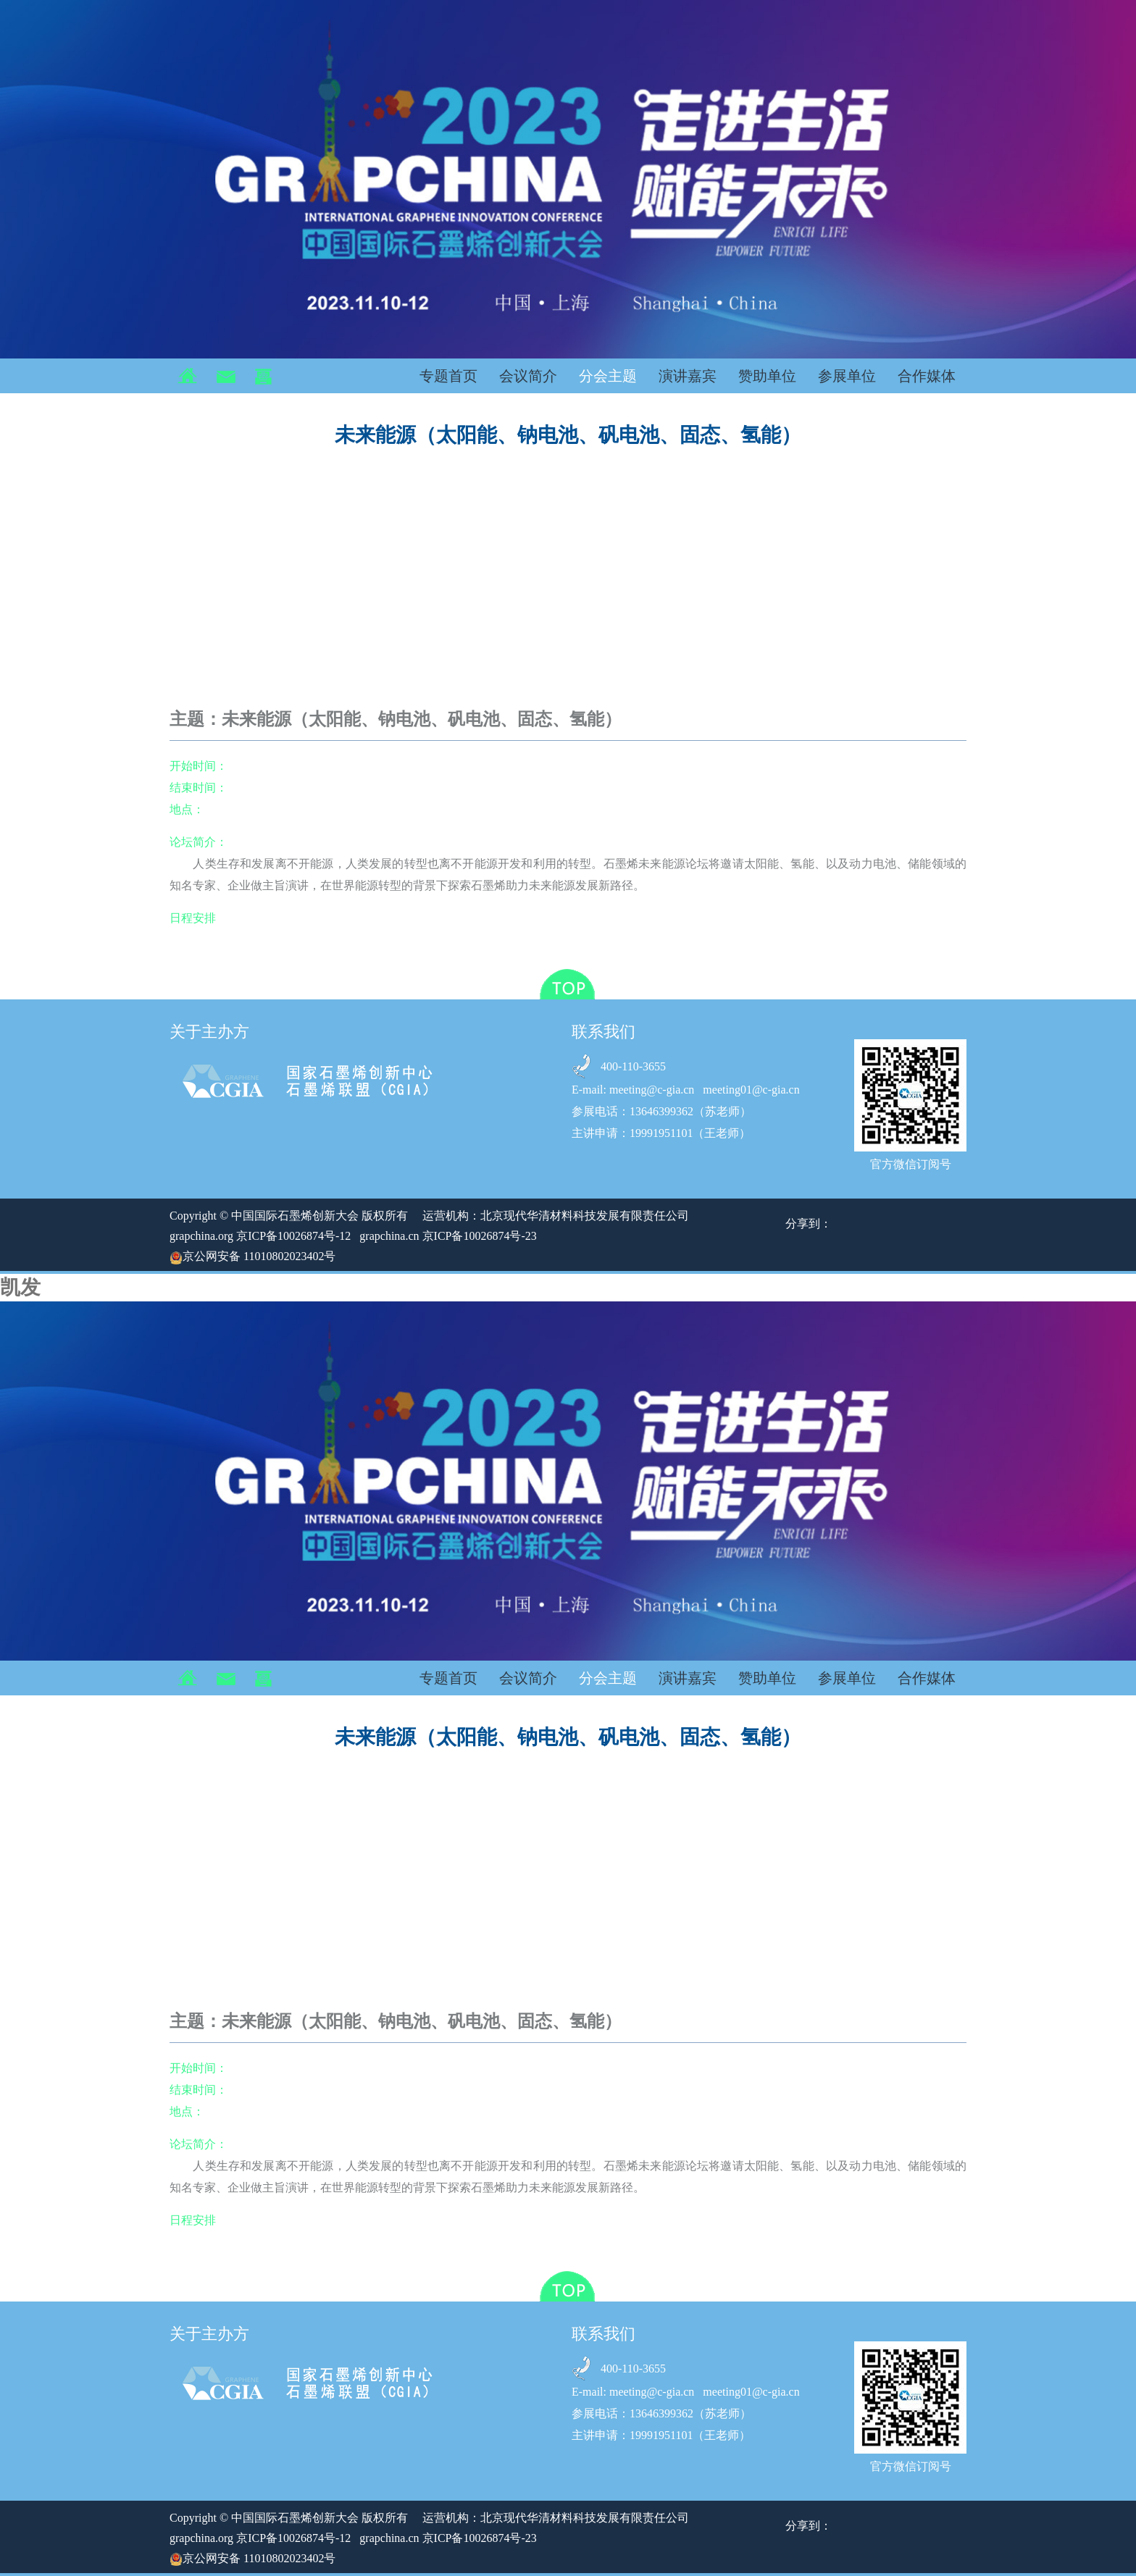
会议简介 (528, 376)
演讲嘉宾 (688, 376)
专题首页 (448, 376)
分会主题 (608, 376)
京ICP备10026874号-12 (293, 1236)
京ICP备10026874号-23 (479, 1236)
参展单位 (847, 376)
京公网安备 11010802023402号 (252, 1256)
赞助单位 (767, 376)
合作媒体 (927, 376)
